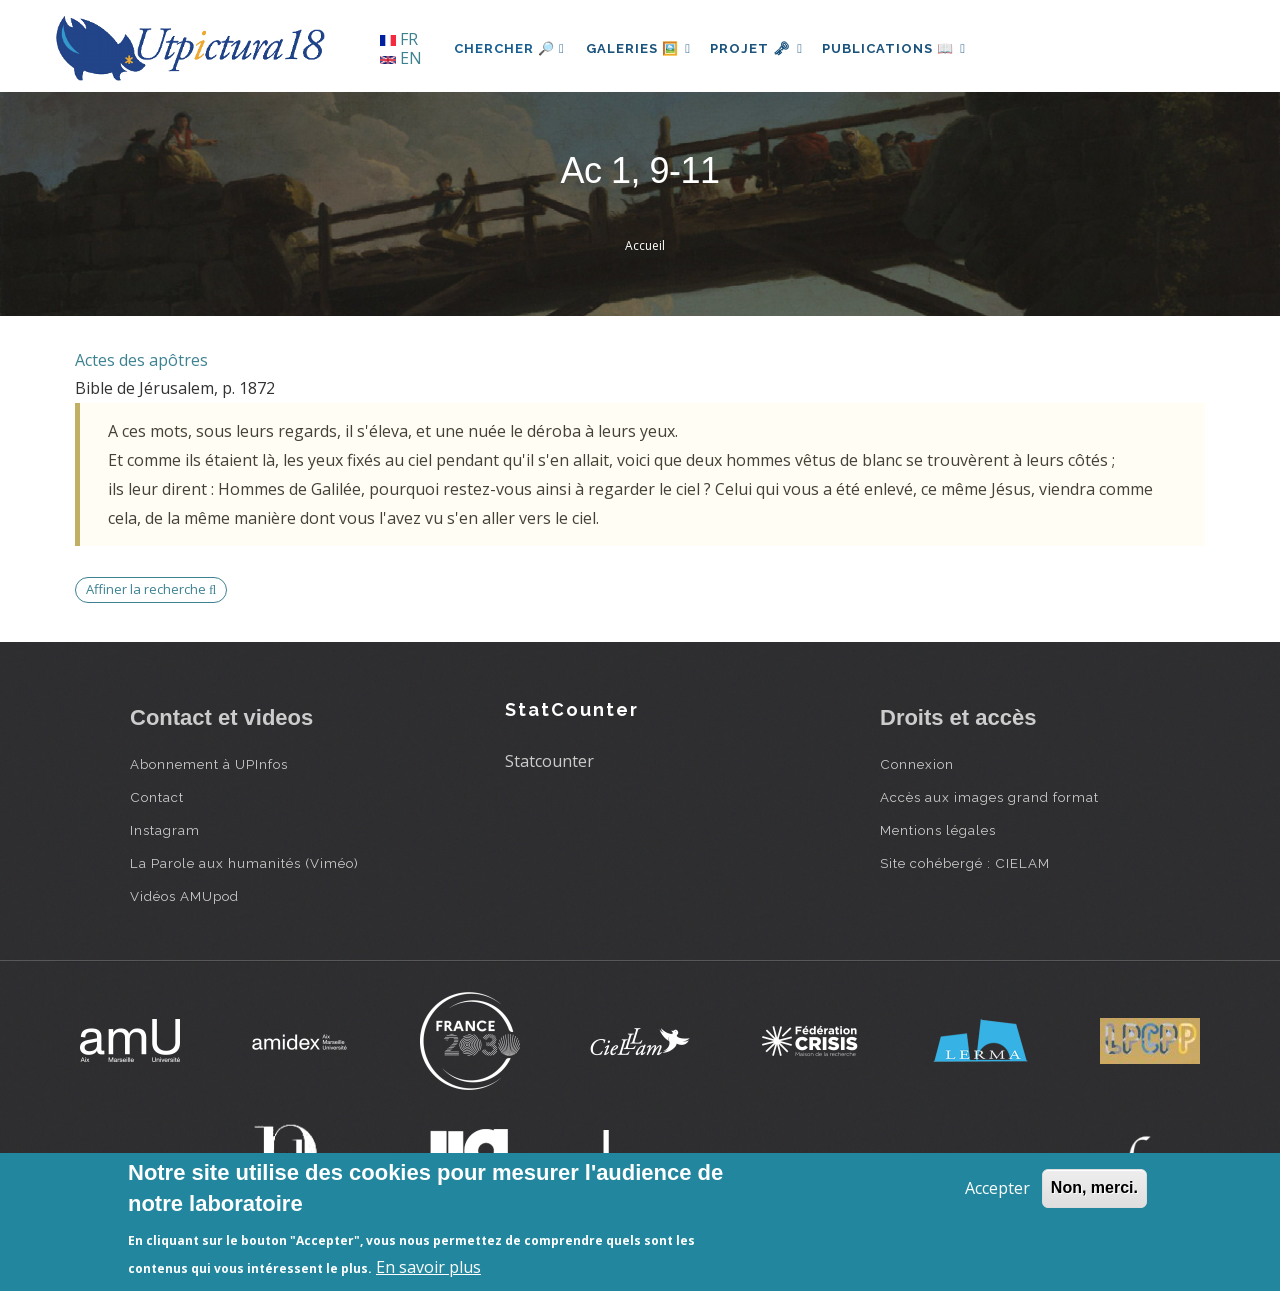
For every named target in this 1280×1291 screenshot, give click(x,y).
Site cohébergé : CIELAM (965, 863)
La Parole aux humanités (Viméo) (244, 863)
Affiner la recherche (151, 589)
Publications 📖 (906, 48)
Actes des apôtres (141, 360)
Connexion (917, 764)
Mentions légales (938, 830)
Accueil (645, 245)
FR (399, 39)
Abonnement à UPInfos (209, 764)
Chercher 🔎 (509, 48)
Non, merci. (1094, 1187)
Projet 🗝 (764, 48)
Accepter (997, 1188)
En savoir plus (428, 1267)
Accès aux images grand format (989, 797)
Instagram (165, 830)
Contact (157, 797)
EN (401, 58)
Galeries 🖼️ (641, 48)
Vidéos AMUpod (184, 896)
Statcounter (549, 761)
